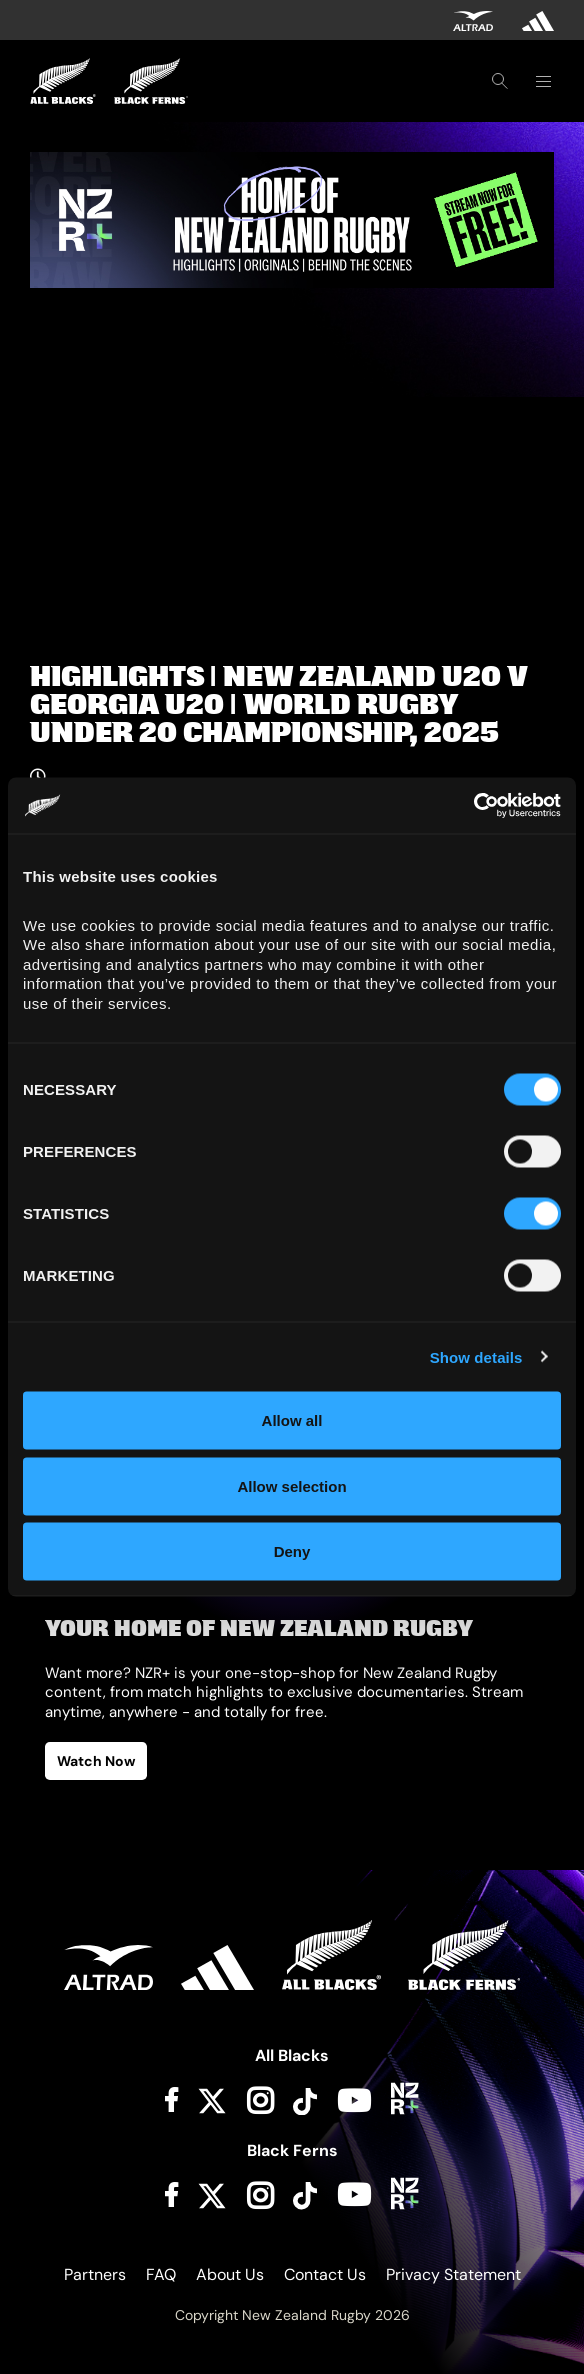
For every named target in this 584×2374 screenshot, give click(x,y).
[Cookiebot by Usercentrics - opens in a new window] (473, 806)
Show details (476, 1356)
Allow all (292, 1420)
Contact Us (325, 2274)
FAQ (161, 2274)
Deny (292, 1551)
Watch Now (96, 1761)
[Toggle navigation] (543, 81)
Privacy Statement (453, 2274)
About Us (230, 2274)
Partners (95, 2274)
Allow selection (291, 1485)
